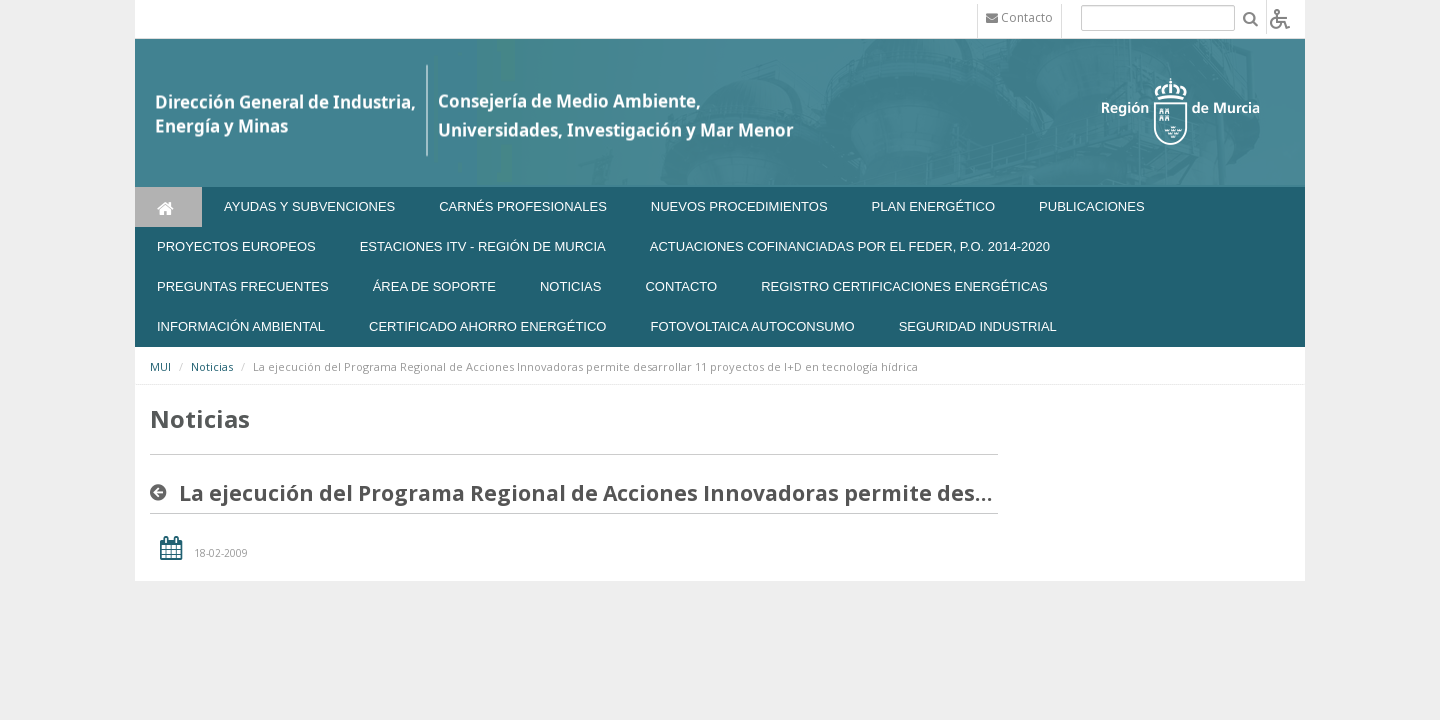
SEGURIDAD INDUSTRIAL (978, 326)
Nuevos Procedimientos (739, 206)
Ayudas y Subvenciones (309, 206)
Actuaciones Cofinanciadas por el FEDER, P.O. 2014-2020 (850, 246)
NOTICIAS (570, 286)
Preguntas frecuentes (243, 286)
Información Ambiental (241, 326)
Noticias (212, 366)
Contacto (681, 286)
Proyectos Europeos (236, 246)
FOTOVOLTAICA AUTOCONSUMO (752, 326)
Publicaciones (1091, 206)
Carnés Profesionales (523, 206)
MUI (160, 366)
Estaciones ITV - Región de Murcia (483, 246)
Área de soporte (434, 286)
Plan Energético (934, 206)
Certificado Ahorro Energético (487, 326)
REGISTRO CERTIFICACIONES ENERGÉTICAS (904, 286)
